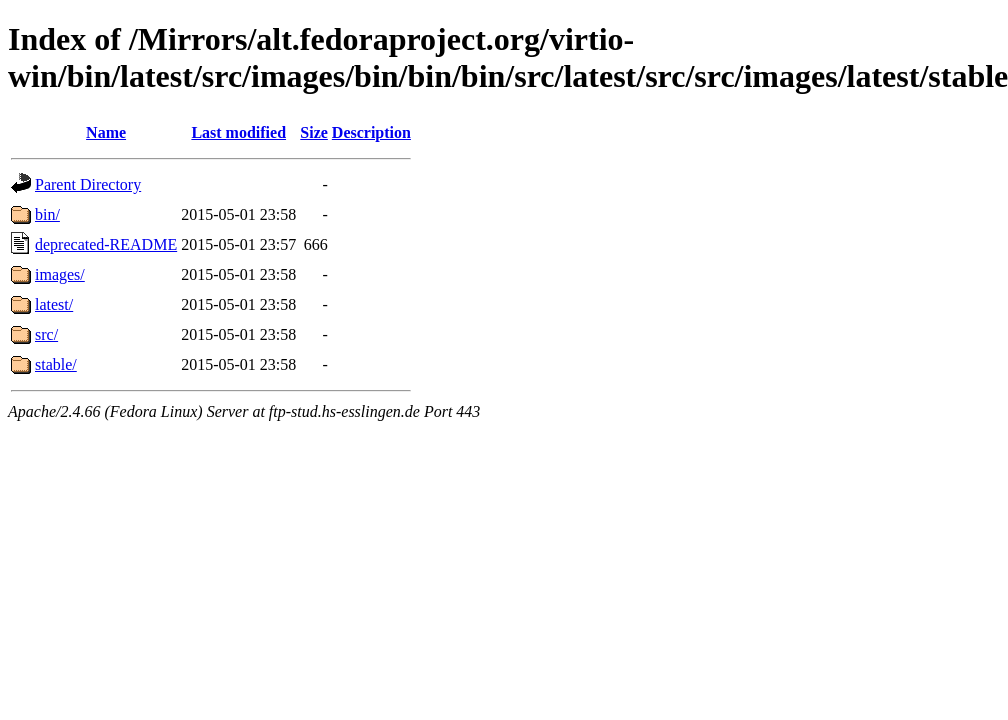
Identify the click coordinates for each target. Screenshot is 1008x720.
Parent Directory (88, 184)
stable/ (56, 364)
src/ (46, 334)
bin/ (47, 214)
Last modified (238, 132)
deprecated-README (106, 244)
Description (371, 132)
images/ (60, 274)
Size (314, 132)
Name (106, 132)
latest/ (54, 304)
